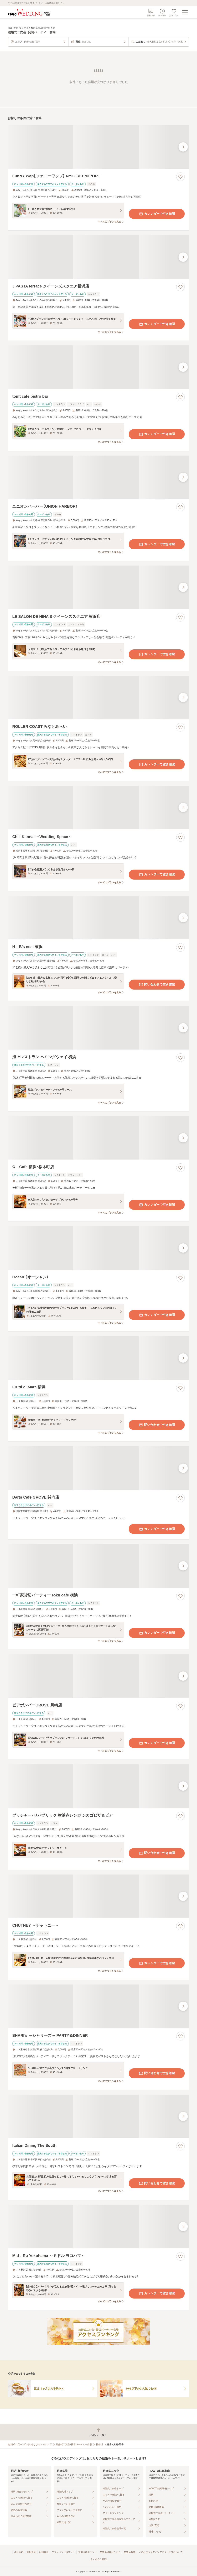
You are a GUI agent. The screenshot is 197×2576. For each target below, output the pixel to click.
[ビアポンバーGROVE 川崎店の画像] (98, 1676)
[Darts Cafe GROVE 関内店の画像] (98, 1468)
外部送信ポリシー (87, 2552)
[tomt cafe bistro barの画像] (98, 367)
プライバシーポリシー (63, 2552)
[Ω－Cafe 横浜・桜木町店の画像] (98, 1138)
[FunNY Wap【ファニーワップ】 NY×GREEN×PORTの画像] (98, 147)
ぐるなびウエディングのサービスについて (161, 2552)
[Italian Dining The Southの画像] (98, 2116)
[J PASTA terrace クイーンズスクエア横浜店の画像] (98, 257)
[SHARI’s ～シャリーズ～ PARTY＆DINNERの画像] (98, 2006)
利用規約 (31, 2552)
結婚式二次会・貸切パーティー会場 (74, 2444)
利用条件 (43, 2552)
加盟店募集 (129, 2552)
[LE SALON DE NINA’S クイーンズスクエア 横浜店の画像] (98, 587)
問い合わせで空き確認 (157, 984)
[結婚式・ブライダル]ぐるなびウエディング (30, 2444)
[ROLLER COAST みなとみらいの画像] (98, 697)
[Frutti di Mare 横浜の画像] (98, 1358)
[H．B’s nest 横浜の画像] (98, 918)
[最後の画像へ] (183, 147)
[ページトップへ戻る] (98, 2432)
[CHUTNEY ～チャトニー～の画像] (98, 1896)
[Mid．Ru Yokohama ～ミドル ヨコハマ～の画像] (98, 2226)
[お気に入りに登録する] (180, 176)
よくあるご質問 (98, 2559)
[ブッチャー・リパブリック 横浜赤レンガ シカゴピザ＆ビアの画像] (98, 1786)
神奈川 (99, 2444)
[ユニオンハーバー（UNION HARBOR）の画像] (98, 477)
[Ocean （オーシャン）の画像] (98, 1248)
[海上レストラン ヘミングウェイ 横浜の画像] (98, 1028)
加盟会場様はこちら (110, 2552)
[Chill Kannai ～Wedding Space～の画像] (98, 807)
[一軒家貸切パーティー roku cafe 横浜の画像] (98, 1566)
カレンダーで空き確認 (157, 214)
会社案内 (18, 2552)
